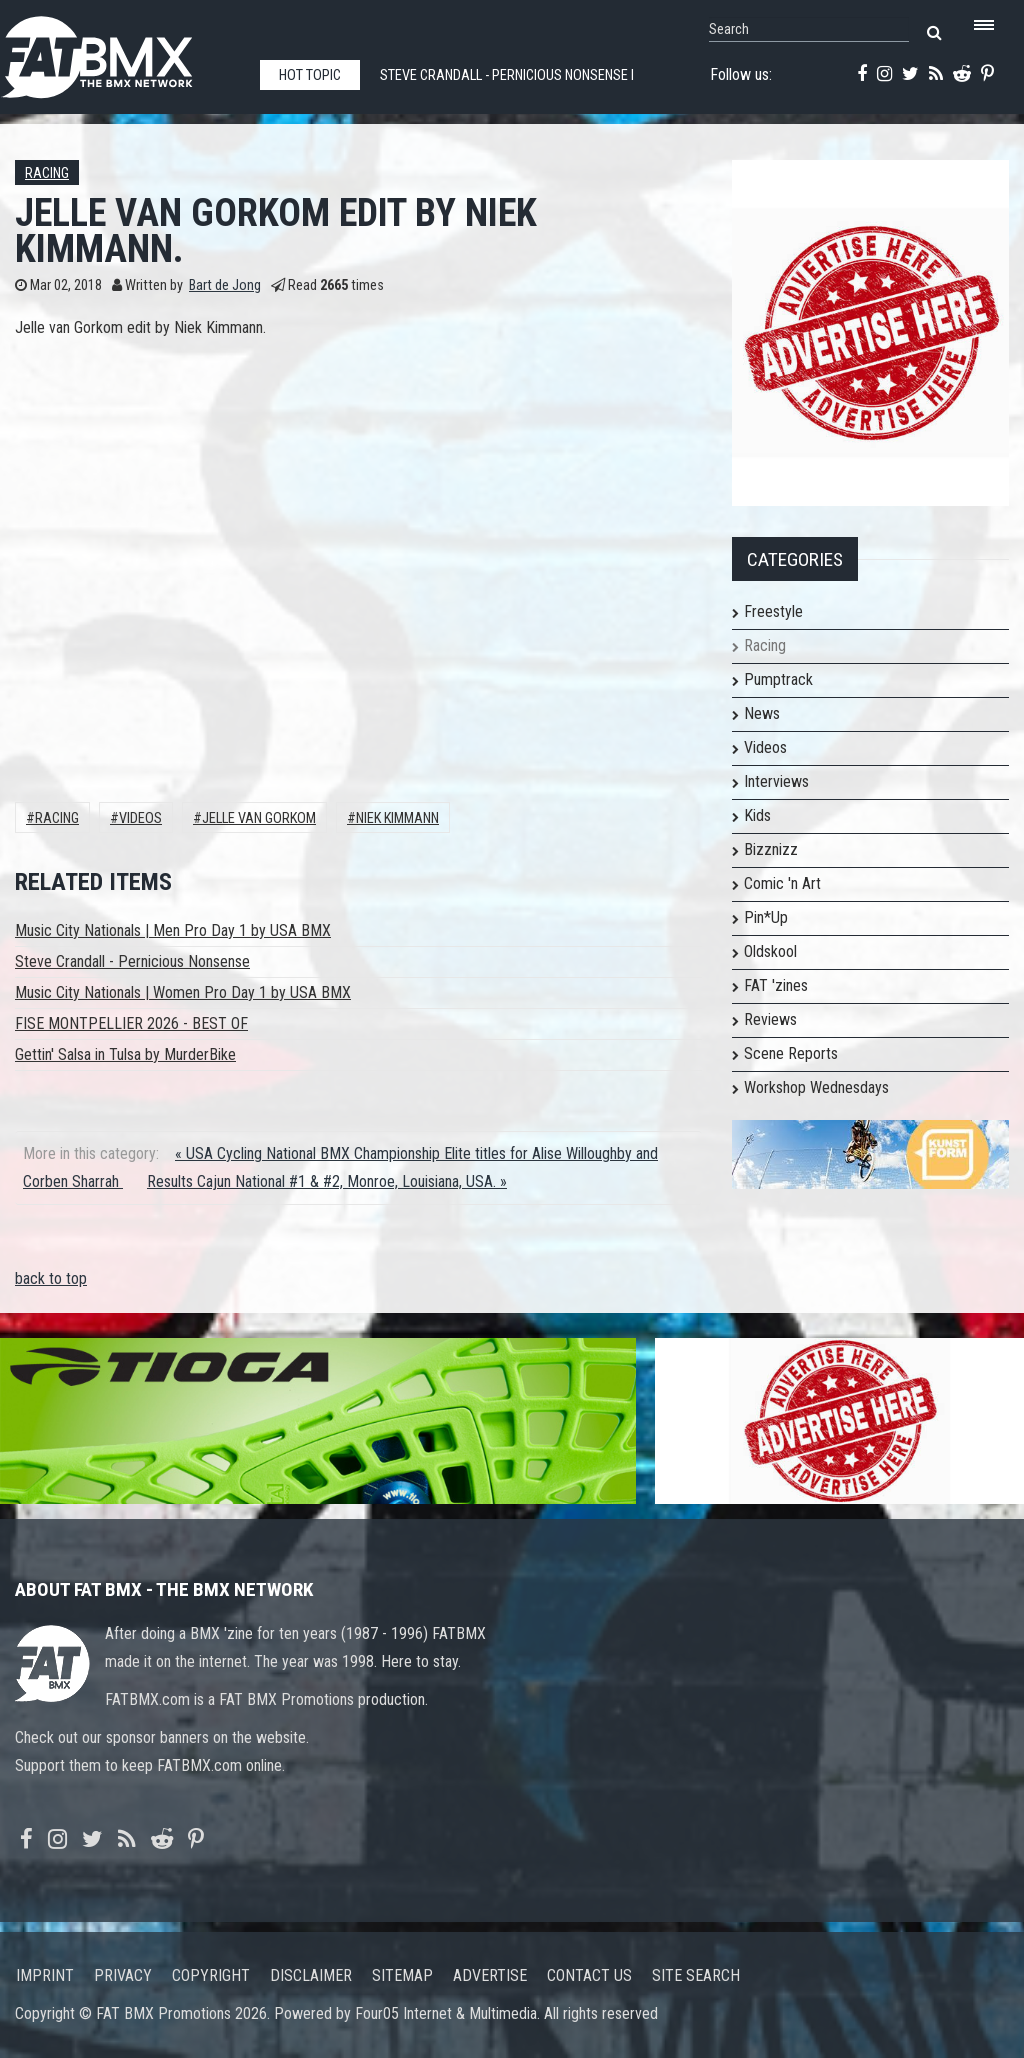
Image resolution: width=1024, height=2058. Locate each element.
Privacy (123, 1975)
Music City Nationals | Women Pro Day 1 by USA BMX (183, 992)
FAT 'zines (776, 985)
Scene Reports (791, 1053)
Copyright (211, 1975)
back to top (51, 1278)
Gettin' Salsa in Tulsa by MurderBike (125, 1054)
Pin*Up (766, 917)
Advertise (490, 1975)
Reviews (770, 1019)
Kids (757, 815)
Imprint (45, 1975)
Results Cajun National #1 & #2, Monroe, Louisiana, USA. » (327, 1181)
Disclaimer (311, 1975)
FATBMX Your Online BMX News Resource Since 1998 (120, 51)
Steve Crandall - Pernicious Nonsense (132, 961)
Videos (140, 818)
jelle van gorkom (259, 818)
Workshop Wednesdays (816, 1087)
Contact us (589, 1975)
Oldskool (770, 951)
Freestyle (773, 611)
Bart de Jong (225, 285)
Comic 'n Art (782, 883)
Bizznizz (771, 849)
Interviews (776, 781)
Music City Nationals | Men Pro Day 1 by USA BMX (173, 930)
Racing (47, 173)
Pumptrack (778, 679)
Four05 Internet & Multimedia (446, 2013)
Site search (696, 1975)
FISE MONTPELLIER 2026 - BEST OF (131, 1023)
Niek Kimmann (397, 818)
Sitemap (402, 1975)
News (762, 713)
